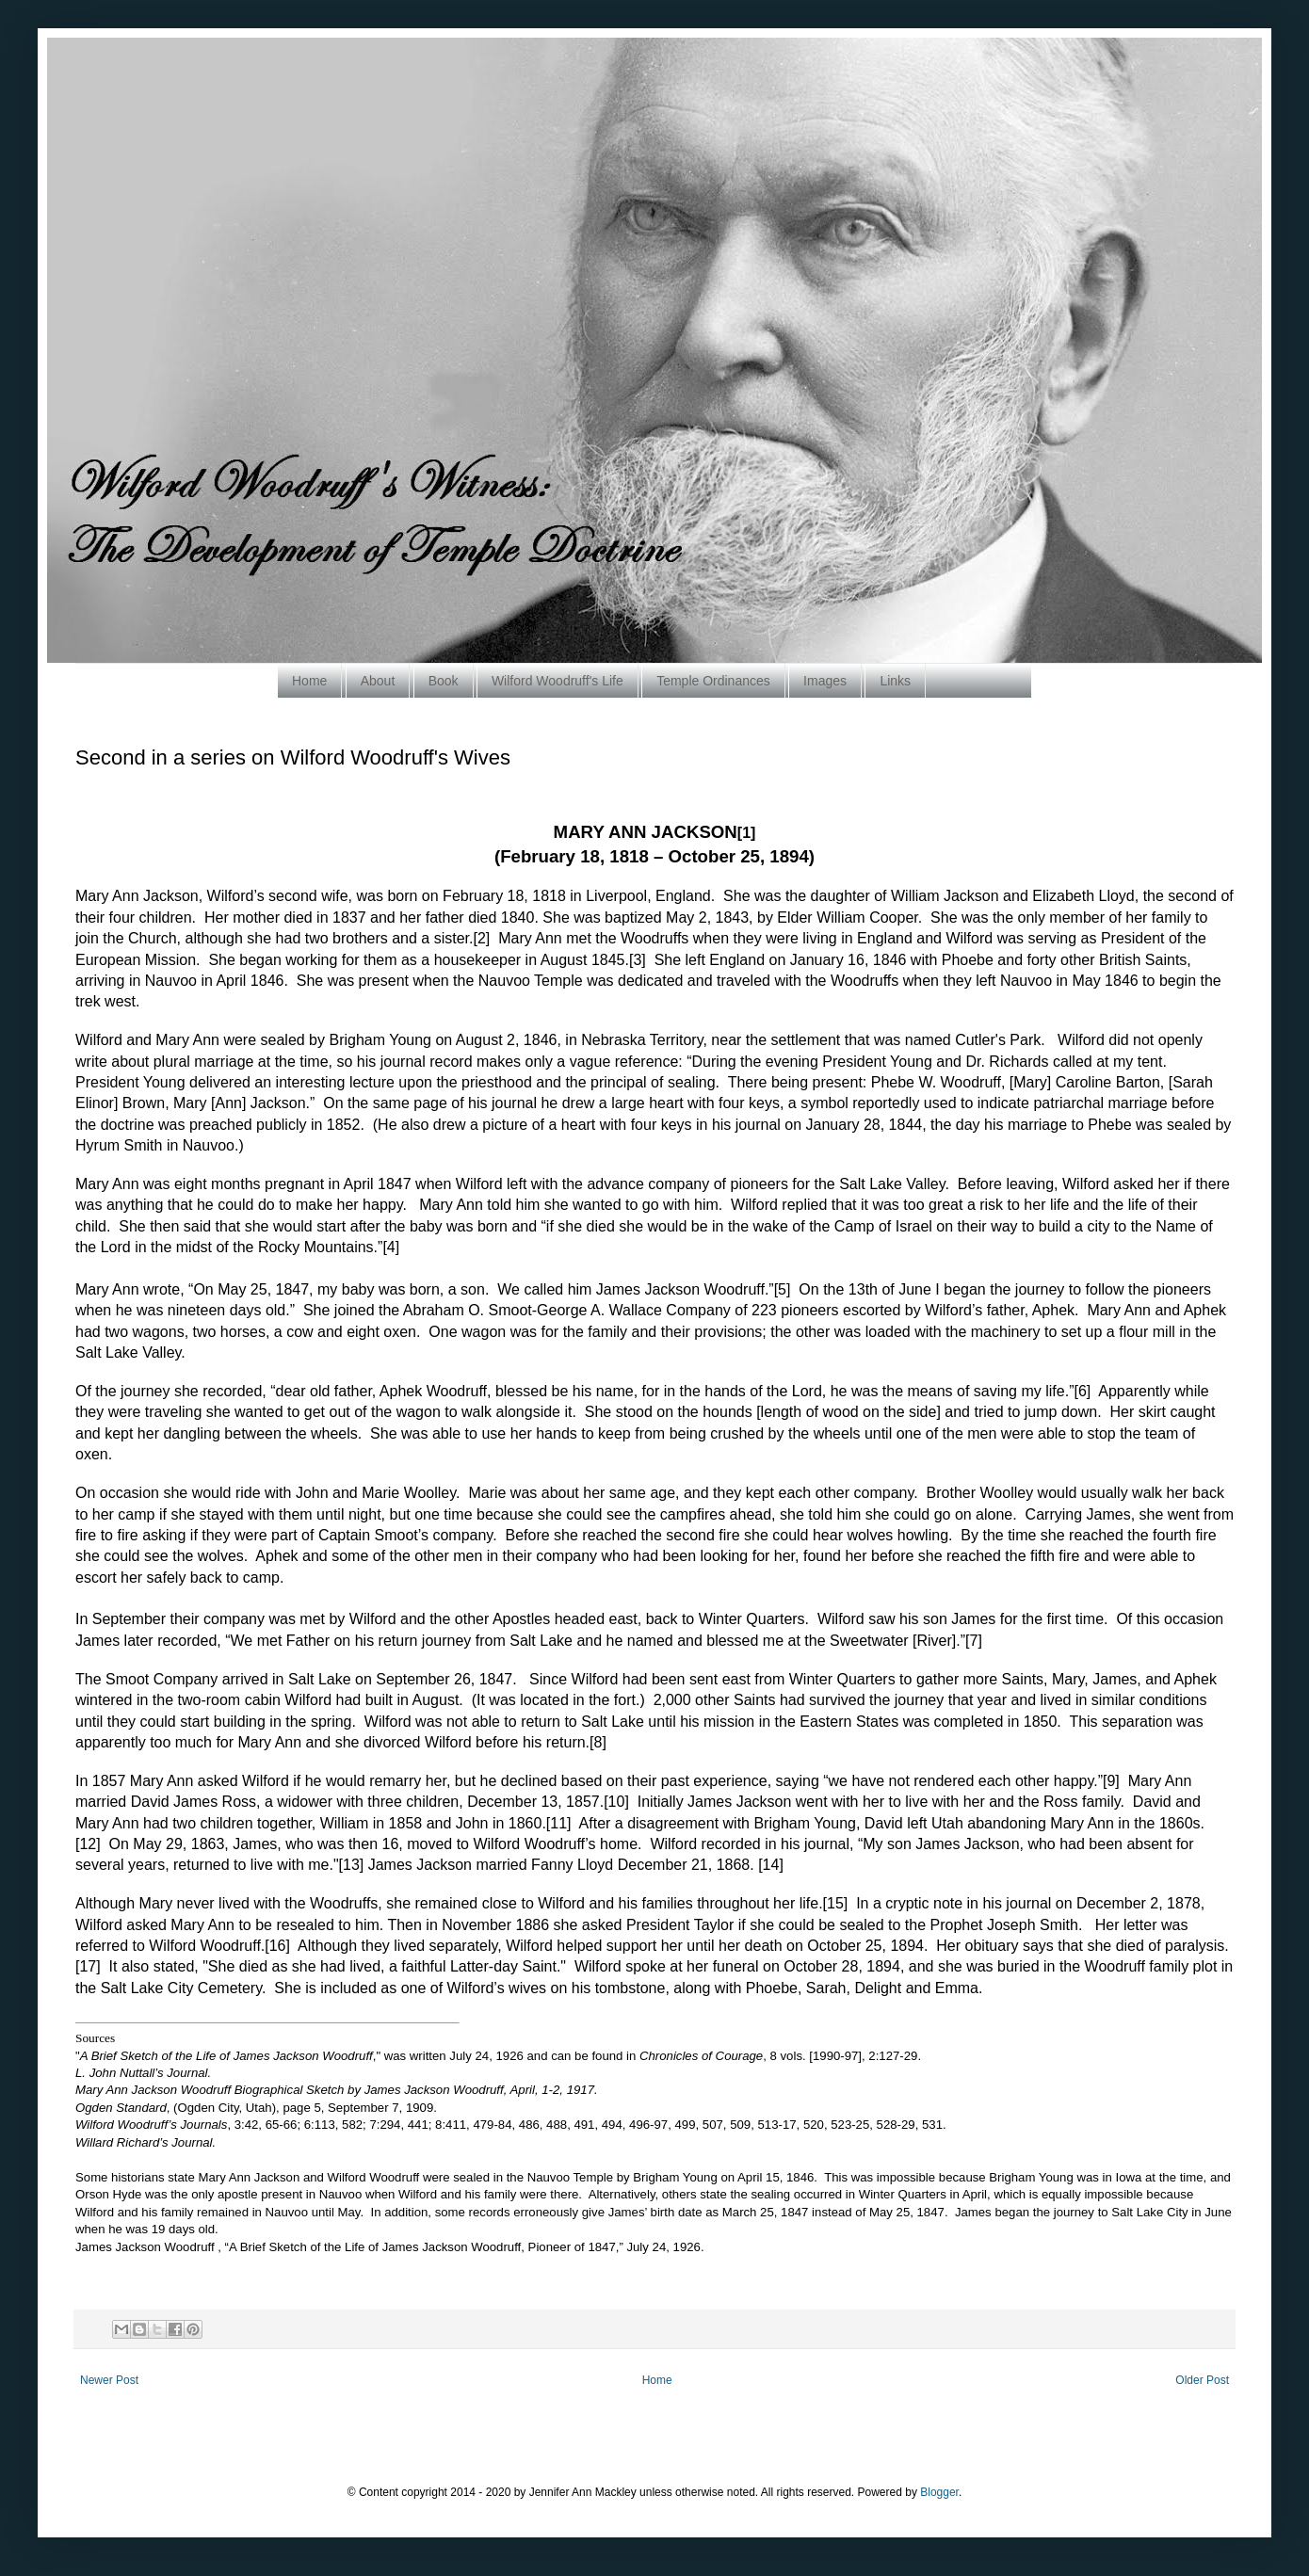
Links (895, 680)
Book (443, 680)
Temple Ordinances (713, 680)
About (378, 680)
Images (825, 680)
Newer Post (109, 2380)
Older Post (1202, 2380)
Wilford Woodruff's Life (557, 680)
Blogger (939, 2492)
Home (309, 680)
